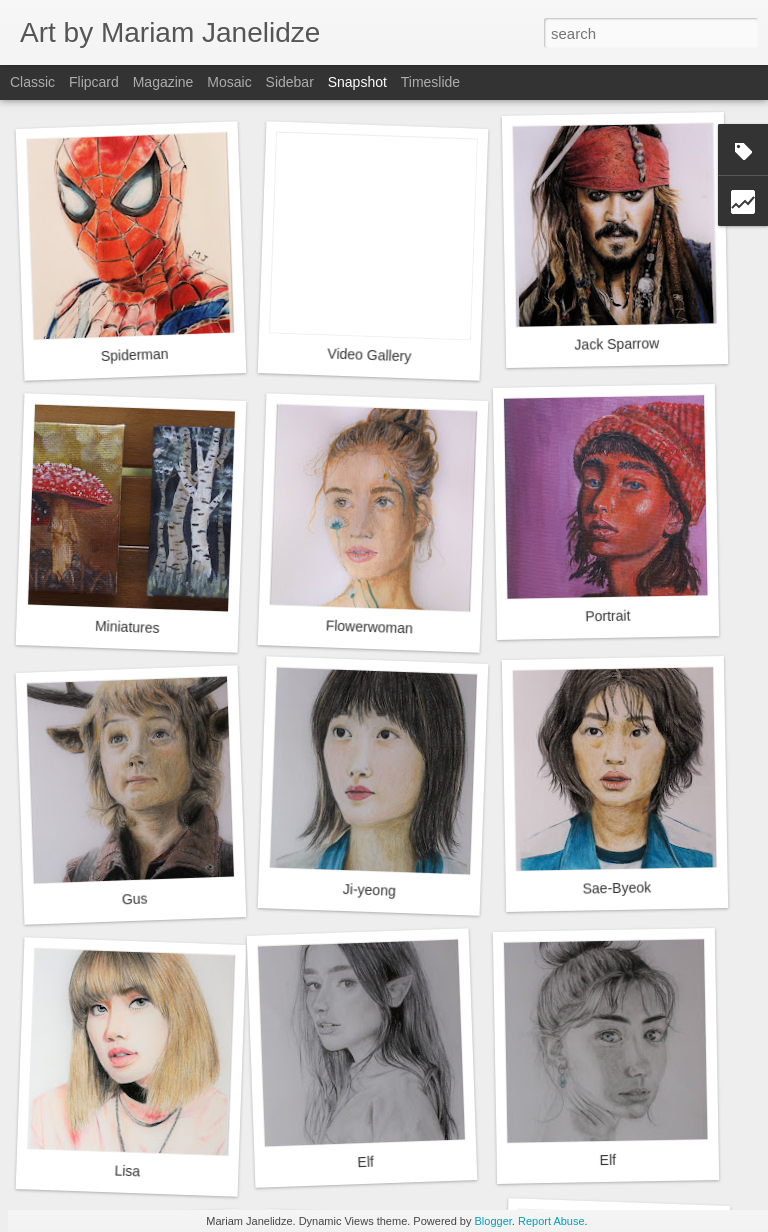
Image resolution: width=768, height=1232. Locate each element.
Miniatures (127, 627)
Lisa (127, 1170)
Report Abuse (551, 1221)
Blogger (493, 1221)
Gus (135, 898)
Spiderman (135, 355)
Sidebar (290, 82)
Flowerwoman (370, 626)
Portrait (607, 616)
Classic (32, 82)
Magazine (163, 82)
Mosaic (229, 82)
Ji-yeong (369, 890)
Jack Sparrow (616, 343)
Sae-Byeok (616, 887)
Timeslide (430, 82)
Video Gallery (369, 354)
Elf (365, 1162)
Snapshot (357, 82)
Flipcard (94, 82)
